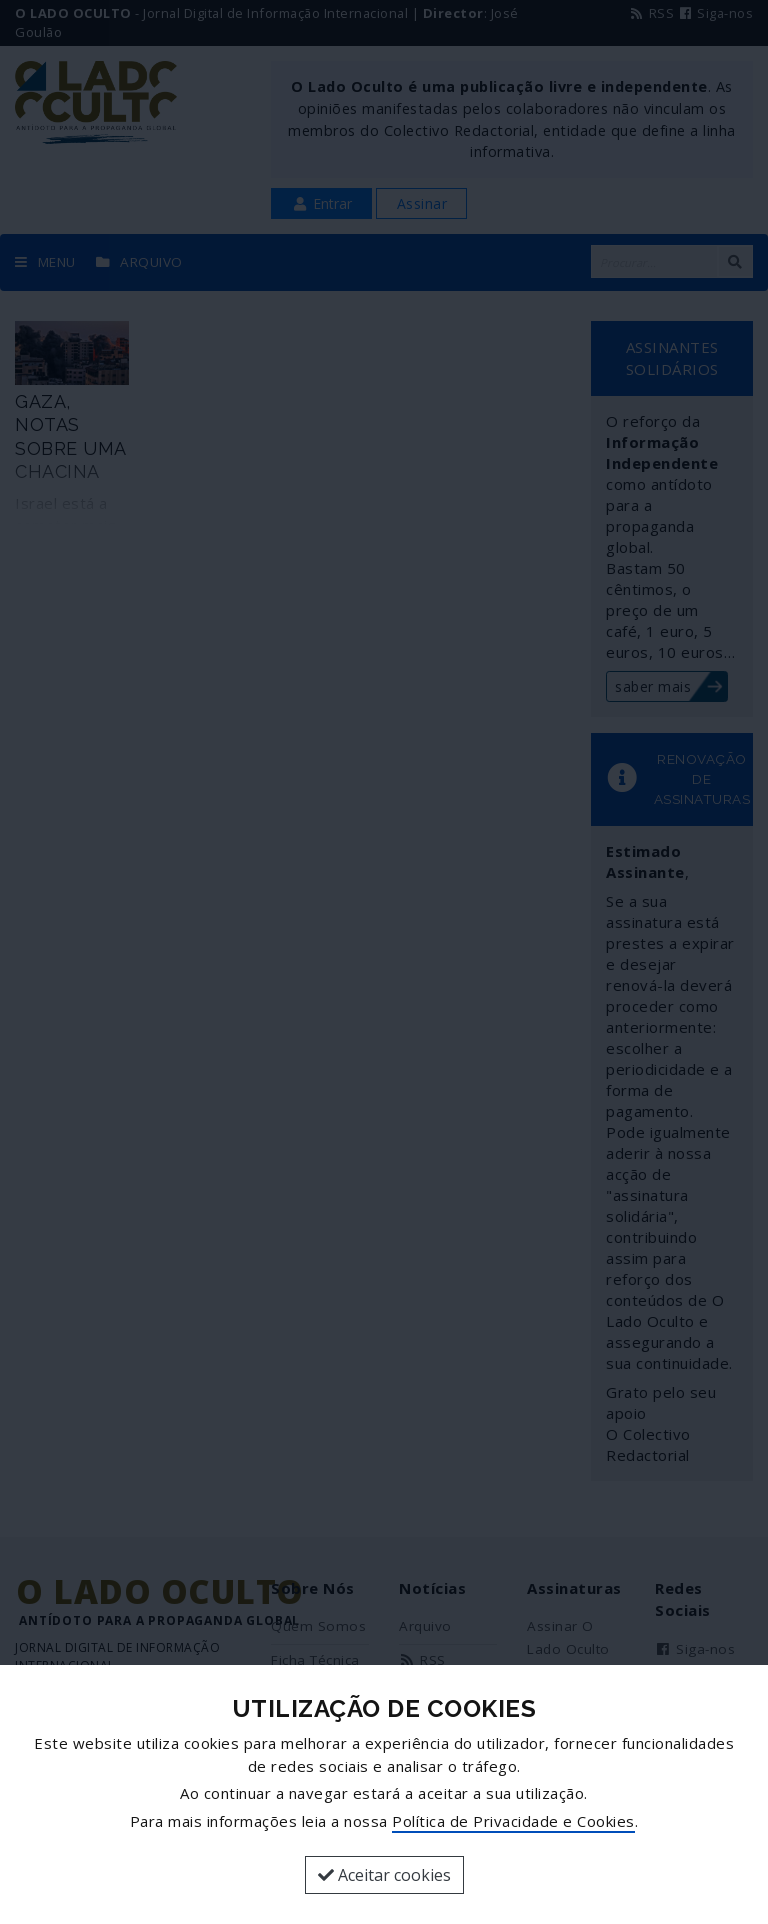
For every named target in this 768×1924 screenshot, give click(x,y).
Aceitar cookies (384, 1875)
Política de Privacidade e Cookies (513, 1821)
